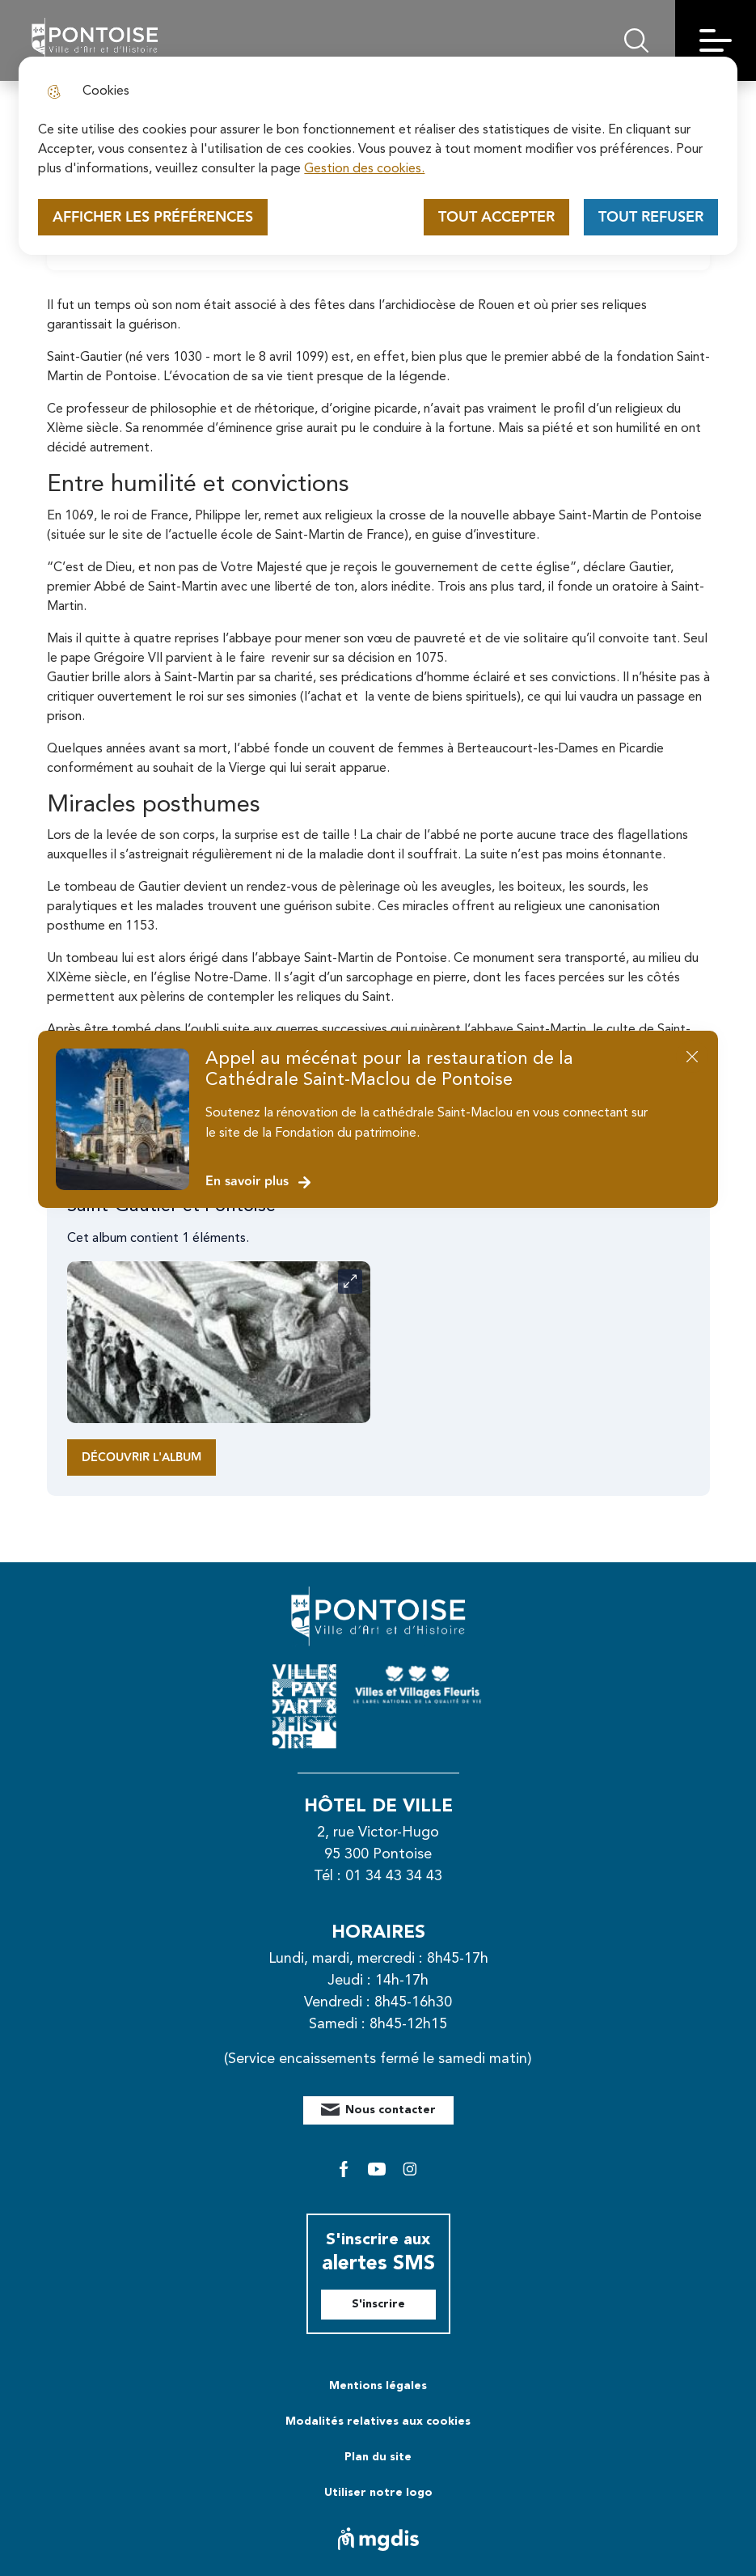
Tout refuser (650, 217)
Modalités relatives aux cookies (378, 2421)
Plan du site (378, 2457)
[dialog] (378, 156)
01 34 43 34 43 (393, 1876)
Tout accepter (496, 217)
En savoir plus (259, 1181)
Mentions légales (378, 2386)
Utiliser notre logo (378, 2492)
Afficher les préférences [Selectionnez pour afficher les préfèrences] (153, 217)
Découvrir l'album (141, 1457)
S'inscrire (378, 2304)
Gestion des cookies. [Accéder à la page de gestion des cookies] (364, 169)
